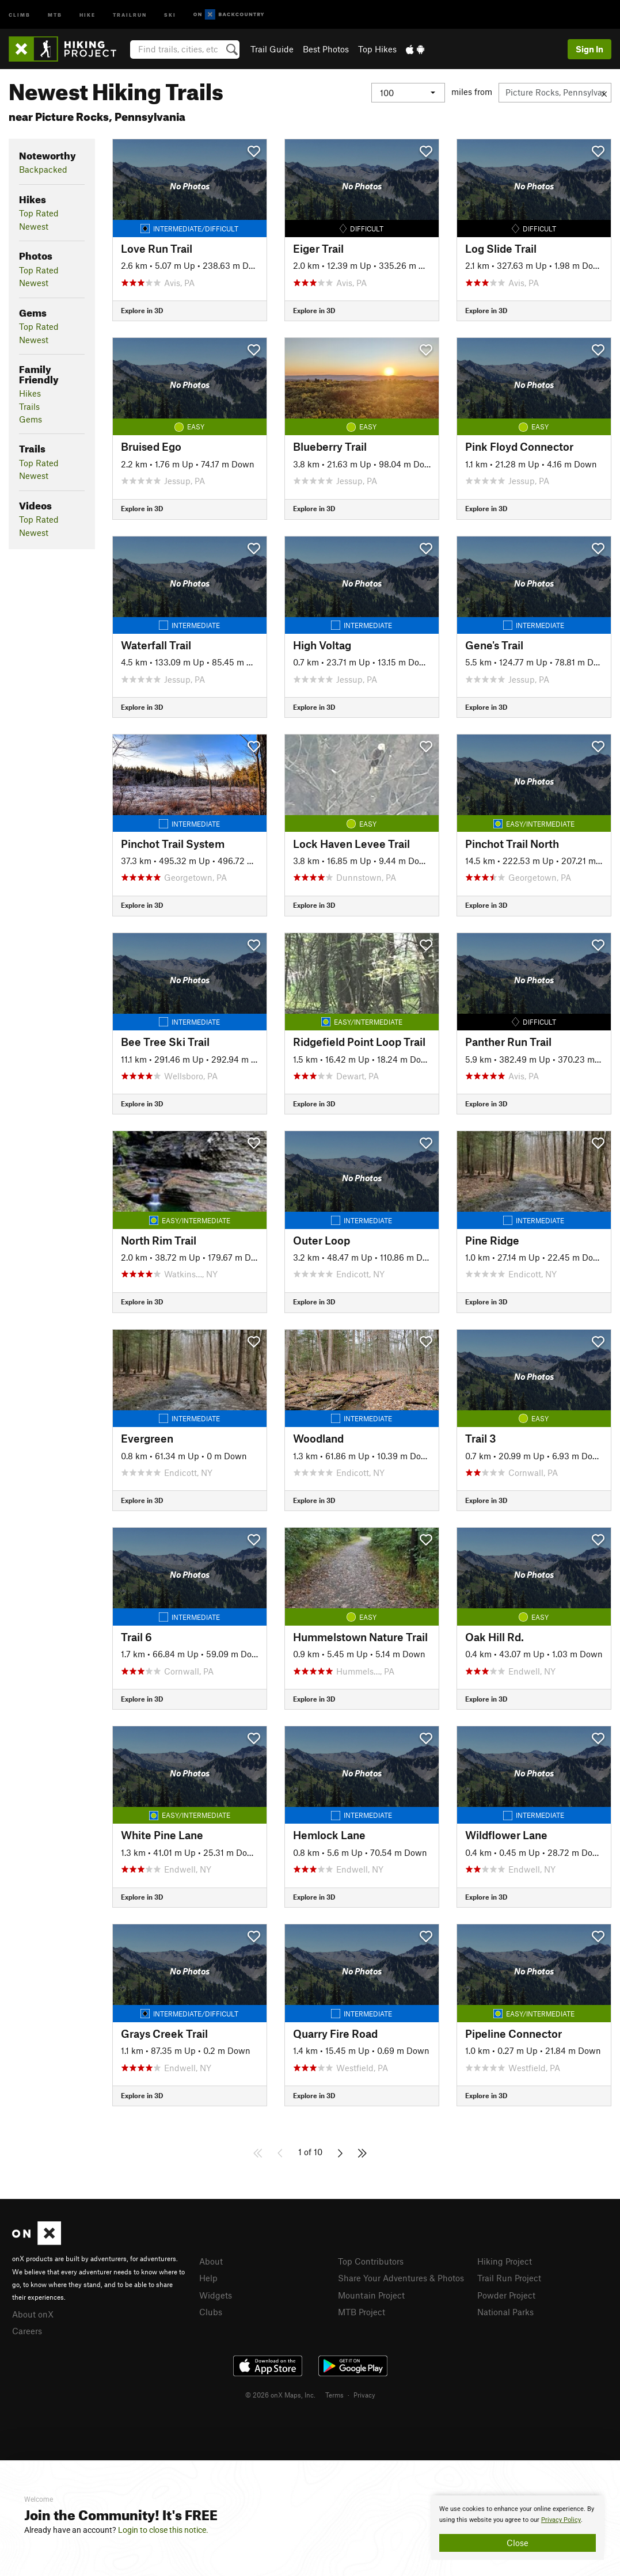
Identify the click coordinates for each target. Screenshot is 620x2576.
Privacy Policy (561, 2520)
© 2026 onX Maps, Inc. (280, 2395)
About (211, 2261)
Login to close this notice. (163, 2530)
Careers (27, 2331)
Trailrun (130, 14)
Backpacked (43, 169)
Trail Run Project (509, 2278)
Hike (87, 14)
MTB (55, 14)
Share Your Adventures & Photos (401, 2278)
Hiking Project (504, 2261)
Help (208, 2278)
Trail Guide (272, 49)
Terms (334, 2395)
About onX (33, 2314)
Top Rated (39, 213)
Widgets (215, 2295)
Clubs (210, 2312)
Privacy (364, 2395)
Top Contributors (371, 2261)
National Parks (505, 2312)
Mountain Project (371, 2295)
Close (517, 2542)
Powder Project (506, 2295)
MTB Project (361, 2312)
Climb (20, 14)
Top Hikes (377, 49)
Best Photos (326, 49)
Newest (33, 226)
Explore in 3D (142, 310)
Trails (29, 406)
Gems (30, 419)
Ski (170, 14)
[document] (517, 2527)
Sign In (589, 49)
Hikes (30, 393)
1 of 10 (310, 2152)
